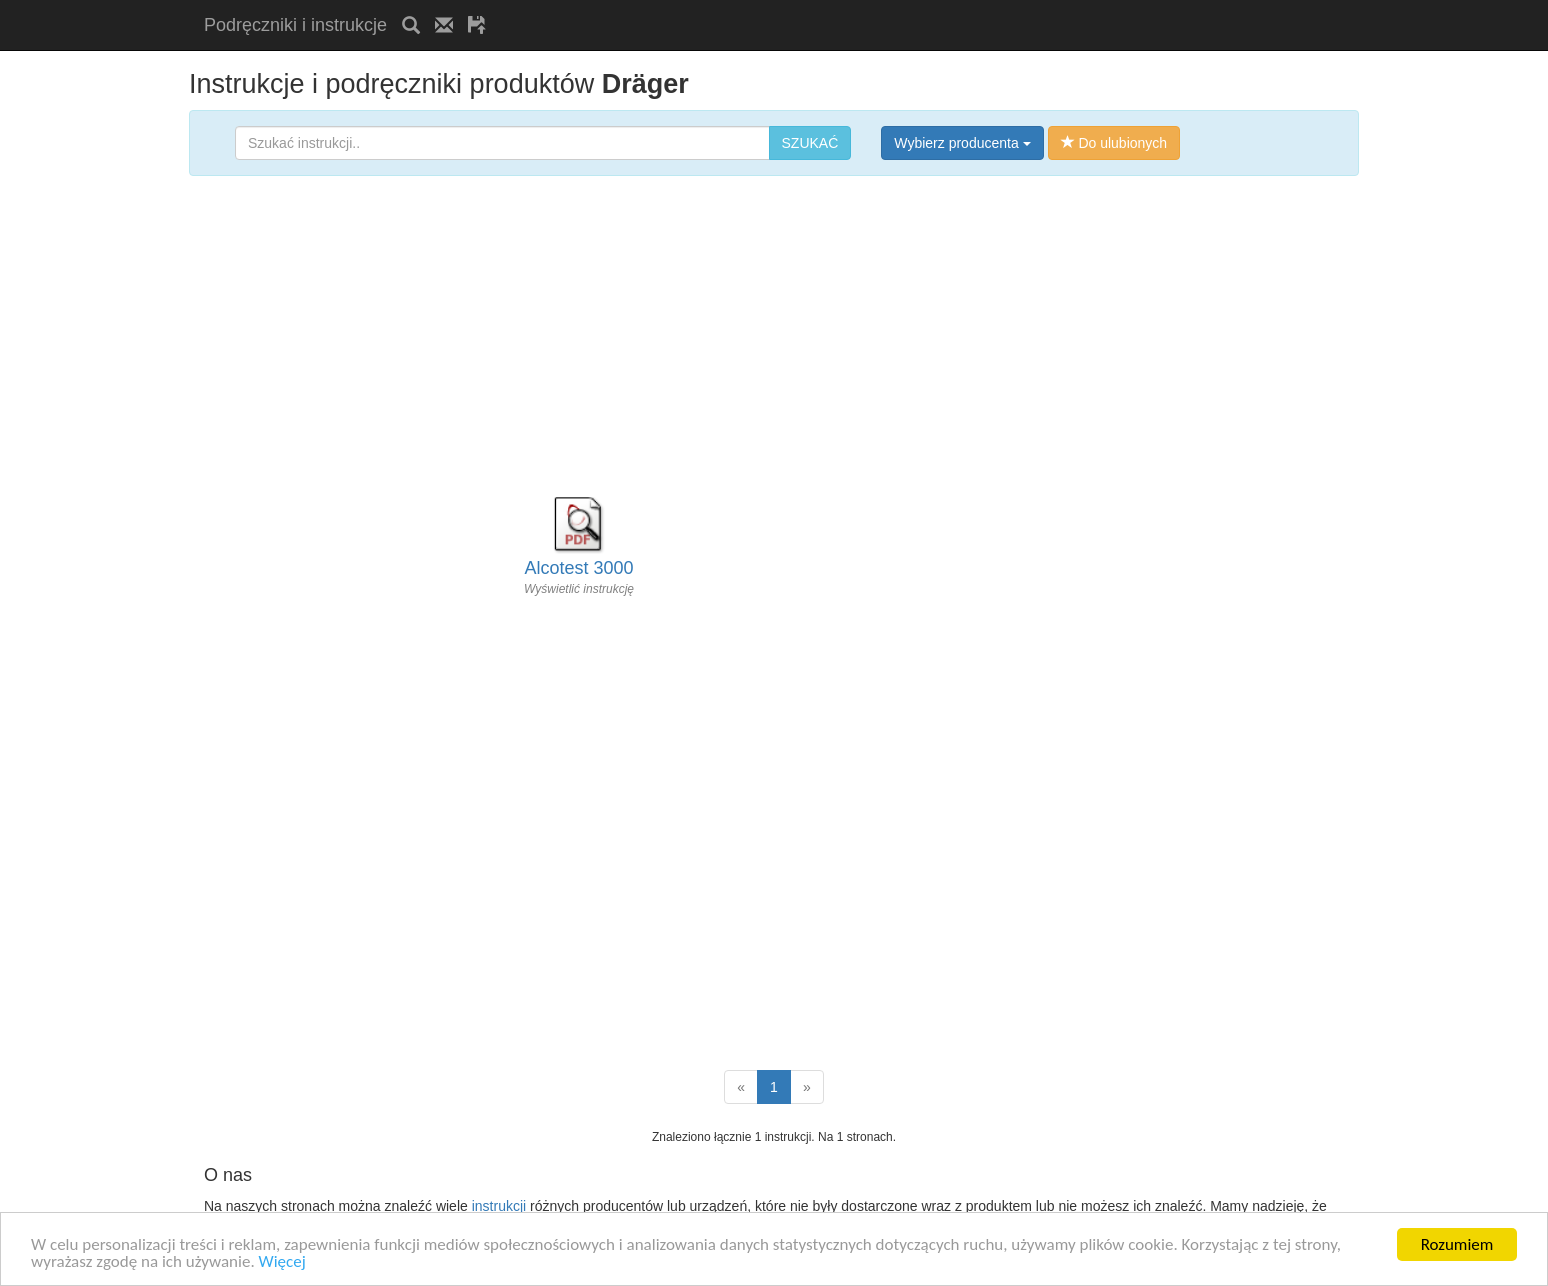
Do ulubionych (1114, 143)
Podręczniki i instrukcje (295, 25)
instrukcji (499, 1206)
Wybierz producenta (962, 143)
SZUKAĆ (810, 143)
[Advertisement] (735, 7)
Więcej (282, 1262)
